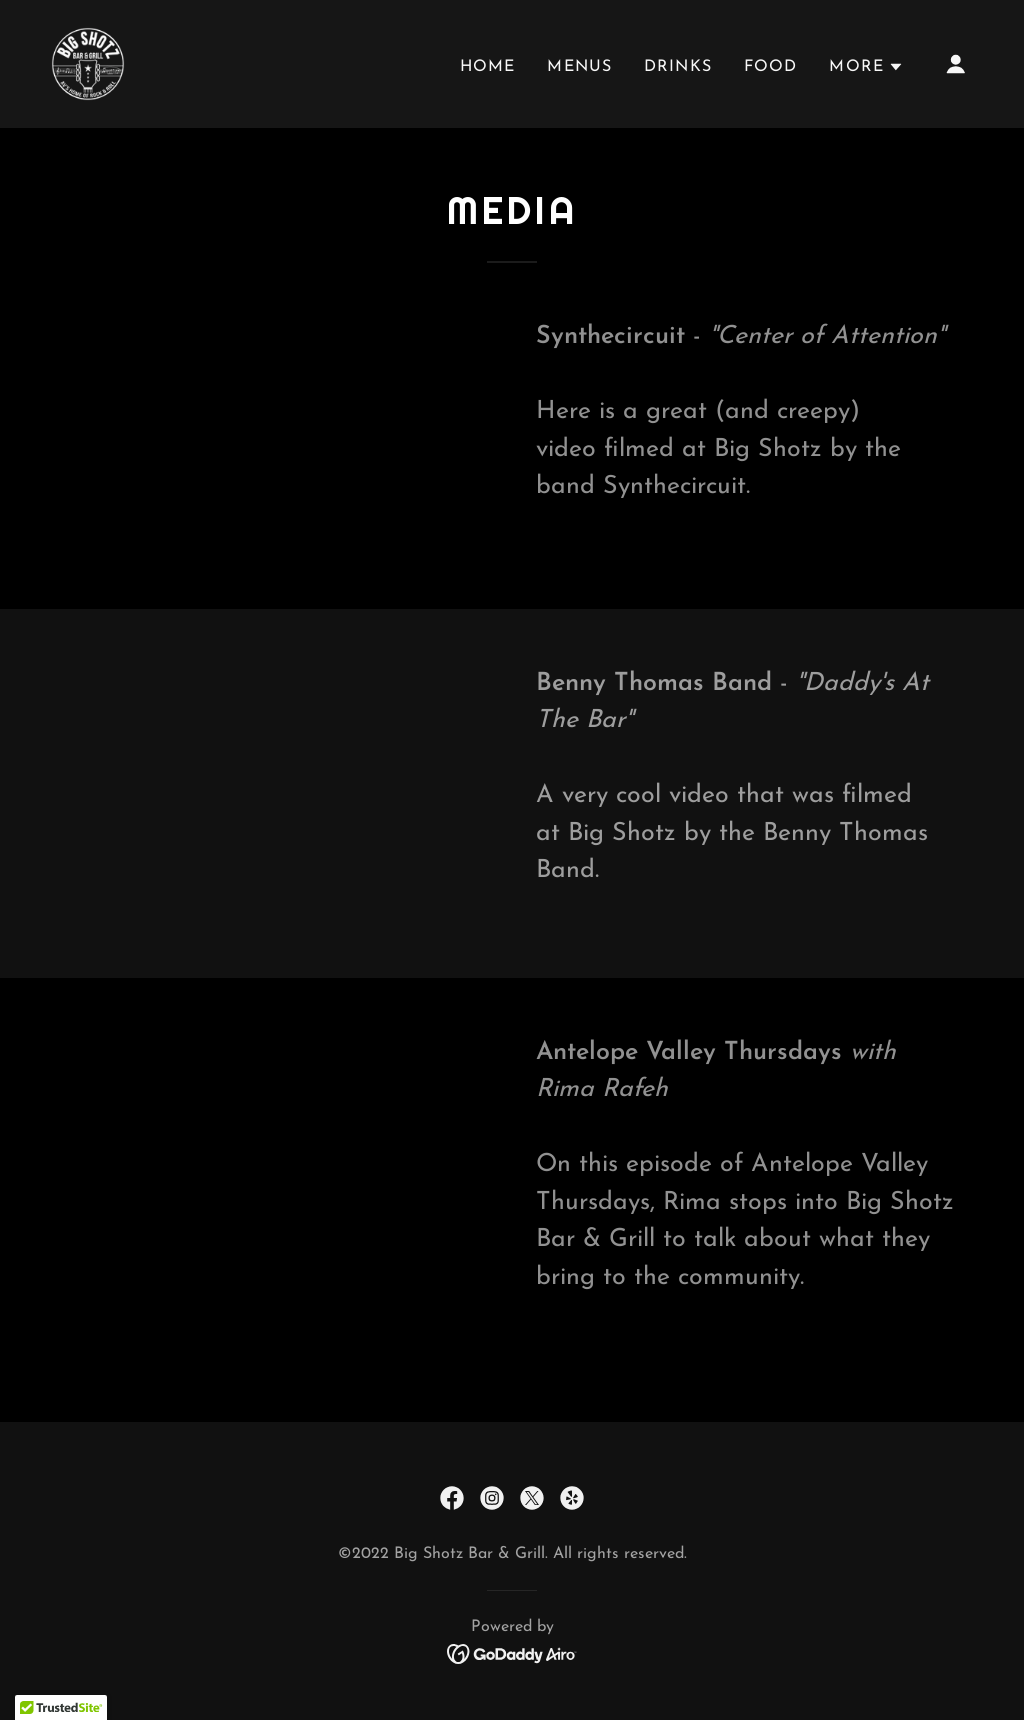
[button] (866, 67)
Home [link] (488, 67)
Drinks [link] (678, 67)
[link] (88, 62)
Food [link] (771, 67)
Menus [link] (579, 67)
